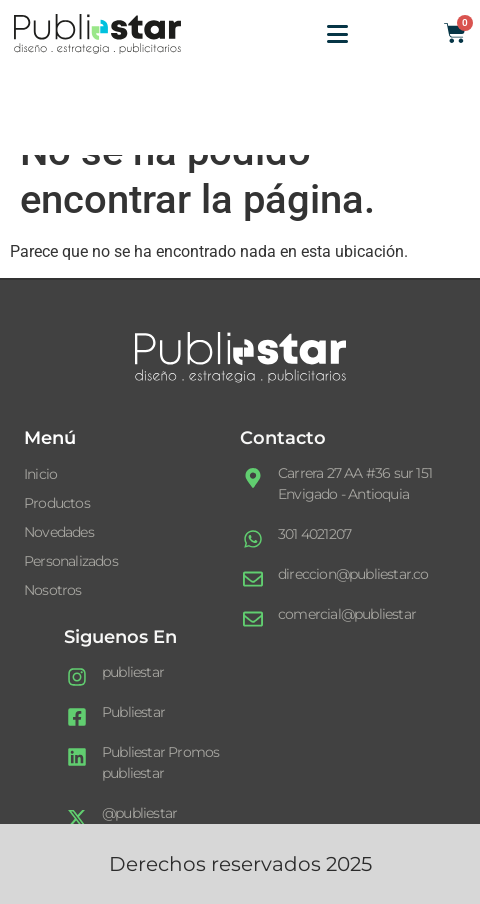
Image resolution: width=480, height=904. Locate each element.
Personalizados (71, 561)
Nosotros (53, 590)
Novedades (59, 532)
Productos (57, 503)
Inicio (40, 474)
